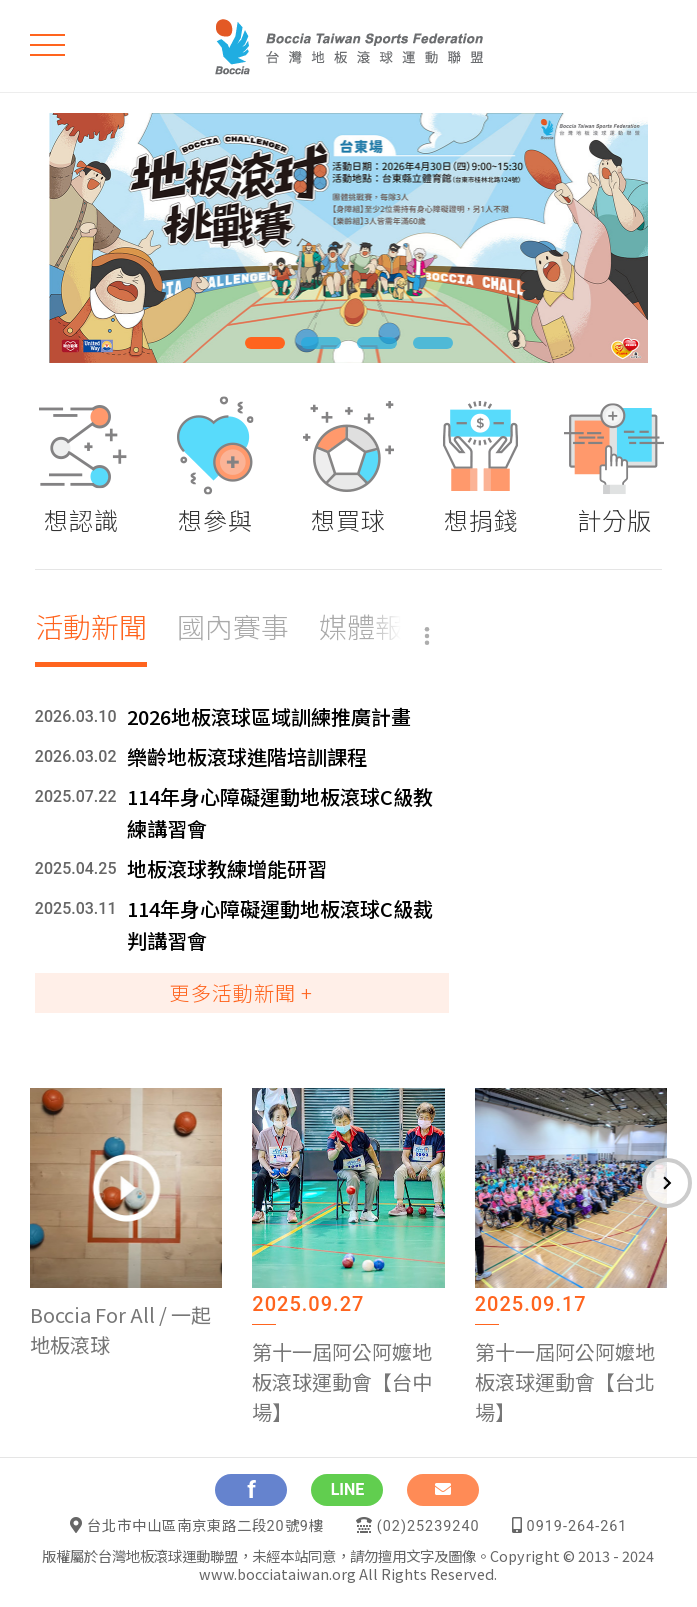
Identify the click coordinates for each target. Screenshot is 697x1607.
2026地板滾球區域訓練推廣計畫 (269, 716)
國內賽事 (233, 626)
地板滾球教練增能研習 (227, 868)
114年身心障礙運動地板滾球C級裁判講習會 (280, 924)
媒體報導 (375, 626)
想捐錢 (481, 519)
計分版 (614, 519)
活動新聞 (91, 626)
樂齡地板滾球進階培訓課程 (247, 756)
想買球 (348, 519)
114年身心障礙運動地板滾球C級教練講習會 (280, 812)
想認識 (81, 519)
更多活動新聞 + (241, 992)
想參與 (215, 519)
